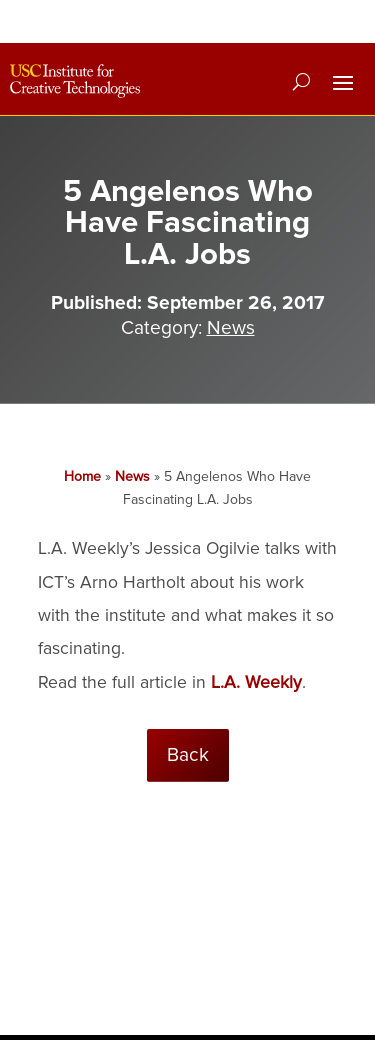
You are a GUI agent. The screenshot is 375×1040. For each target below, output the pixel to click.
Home (82, 476)
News (231, 328)
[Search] (301, 81)
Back (188, 755)
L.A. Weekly (256, 682)
